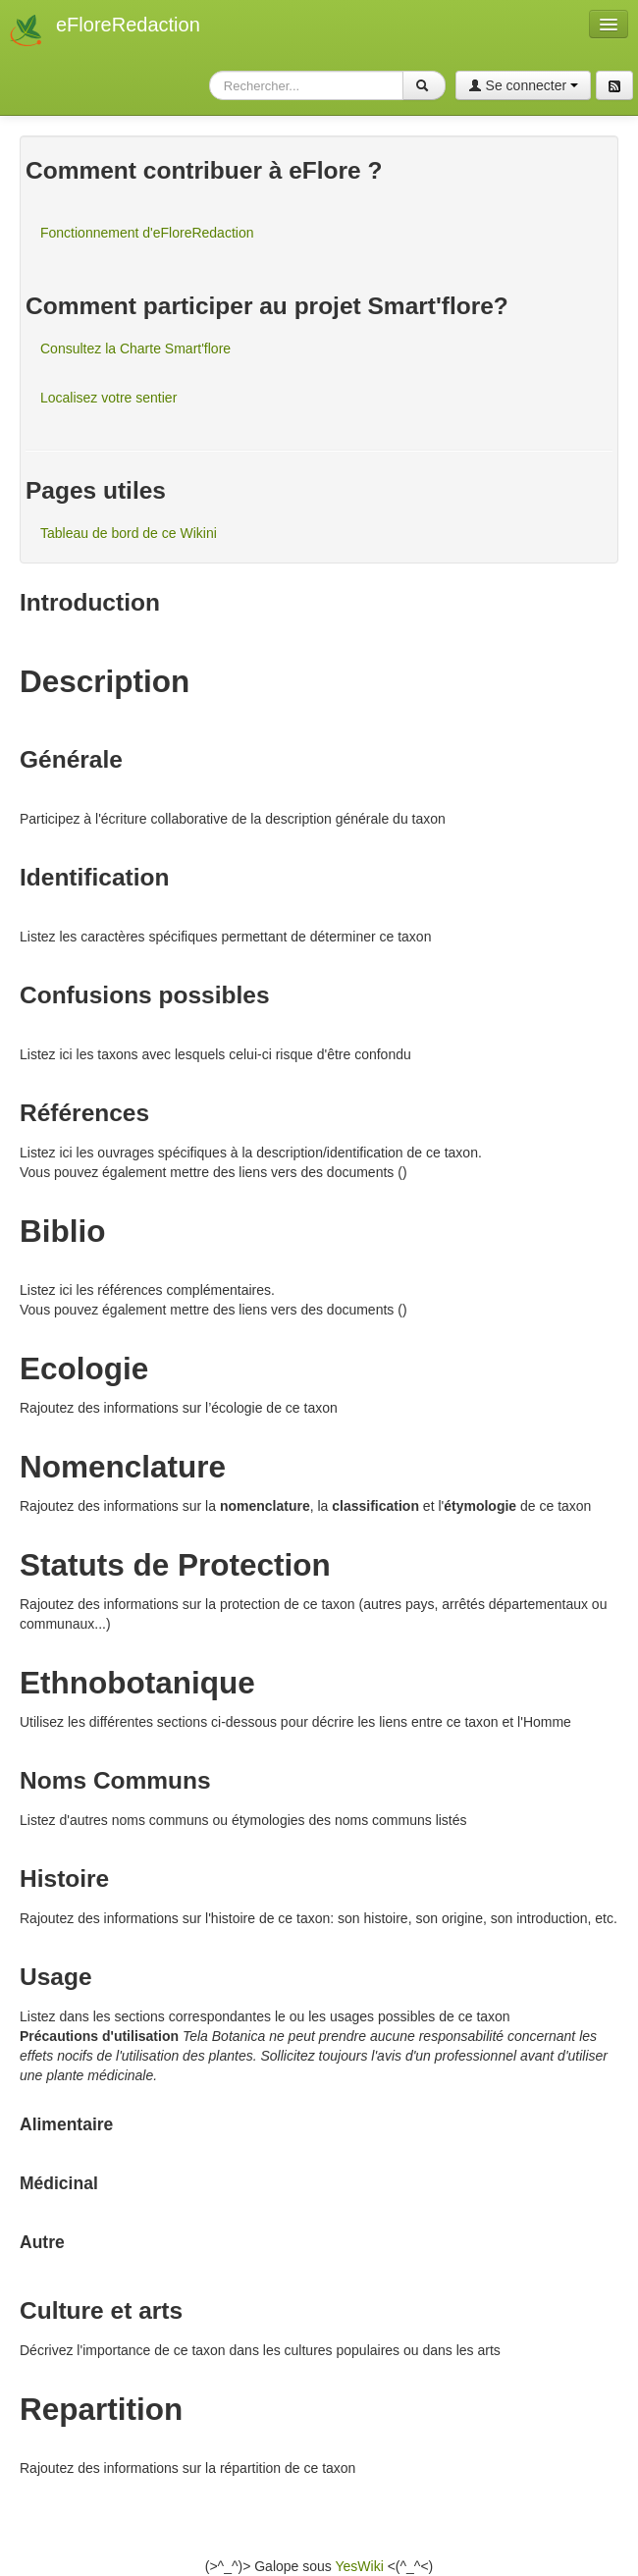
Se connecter (523, 85)
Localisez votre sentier (108, 397)
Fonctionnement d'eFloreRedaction (146, 233)
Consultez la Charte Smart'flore (135, 348)
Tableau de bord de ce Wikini (128, 533)
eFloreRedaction (128, 24)
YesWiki (359, 2566)
